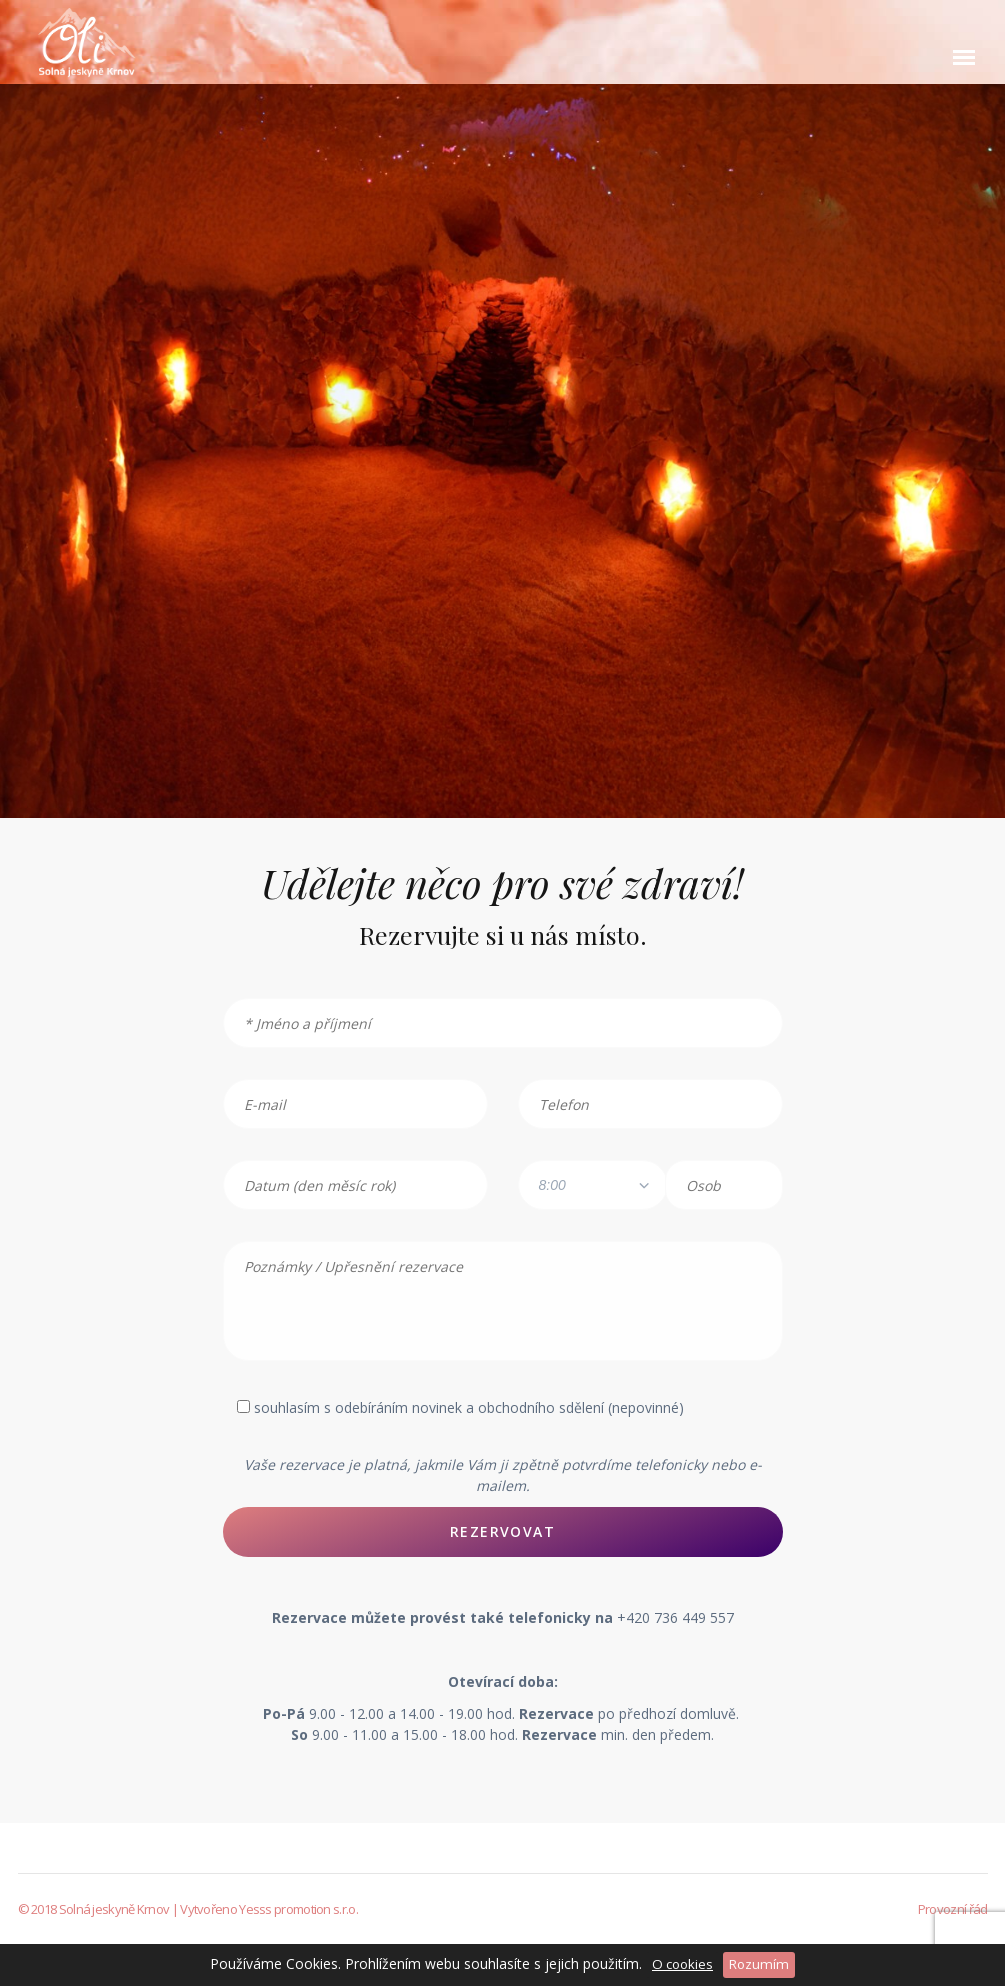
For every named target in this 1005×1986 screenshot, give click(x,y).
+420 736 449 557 (675, 1617)
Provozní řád (953, 1909)
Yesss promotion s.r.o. (298, 1909)
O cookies (682, 1964)
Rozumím (759, 1964)
